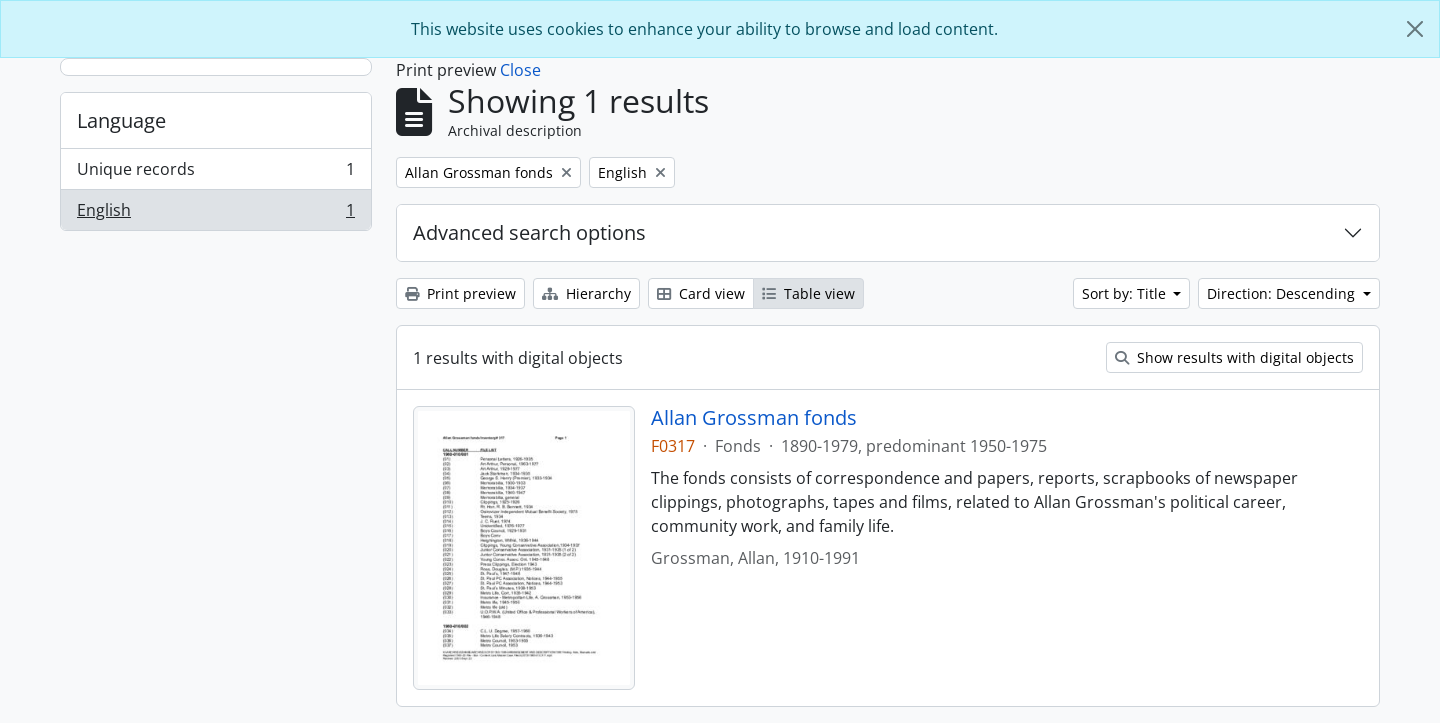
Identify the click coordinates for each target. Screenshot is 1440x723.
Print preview (460, 293)
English (215, 214)
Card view (701, 293)
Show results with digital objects (1234, 357)
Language (121, 120)
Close (520, 70)
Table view (808, 293)
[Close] (1415, 29)
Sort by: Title (1126, 293)
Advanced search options (529, 232)
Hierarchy (586, 293)
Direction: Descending (1283, 293)
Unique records (215, 173)
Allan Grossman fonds (754, 418)
